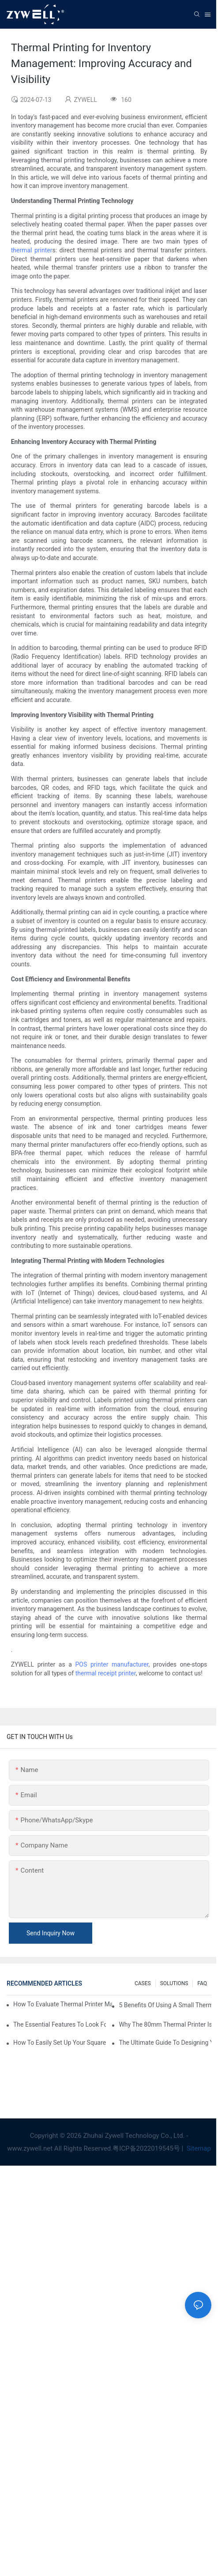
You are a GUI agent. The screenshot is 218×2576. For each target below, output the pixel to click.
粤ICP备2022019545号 (146, 2148)
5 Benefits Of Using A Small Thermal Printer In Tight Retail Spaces (165, 2005)
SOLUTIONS (174, 1983)
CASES (143, 1983)
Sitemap (198, 2148)
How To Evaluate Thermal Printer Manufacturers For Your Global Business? (62, 2004)
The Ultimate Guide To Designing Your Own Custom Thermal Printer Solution (165, 2042)
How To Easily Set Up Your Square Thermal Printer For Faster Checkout (59, 2042)
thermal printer (32, 250)
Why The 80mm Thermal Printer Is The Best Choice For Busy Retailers (165, 2024)
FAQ (202, 1983)
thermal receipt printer (105, 1673)
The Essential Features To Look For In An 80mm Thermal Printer (59, 2024)
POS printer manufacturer (112, 1664)
